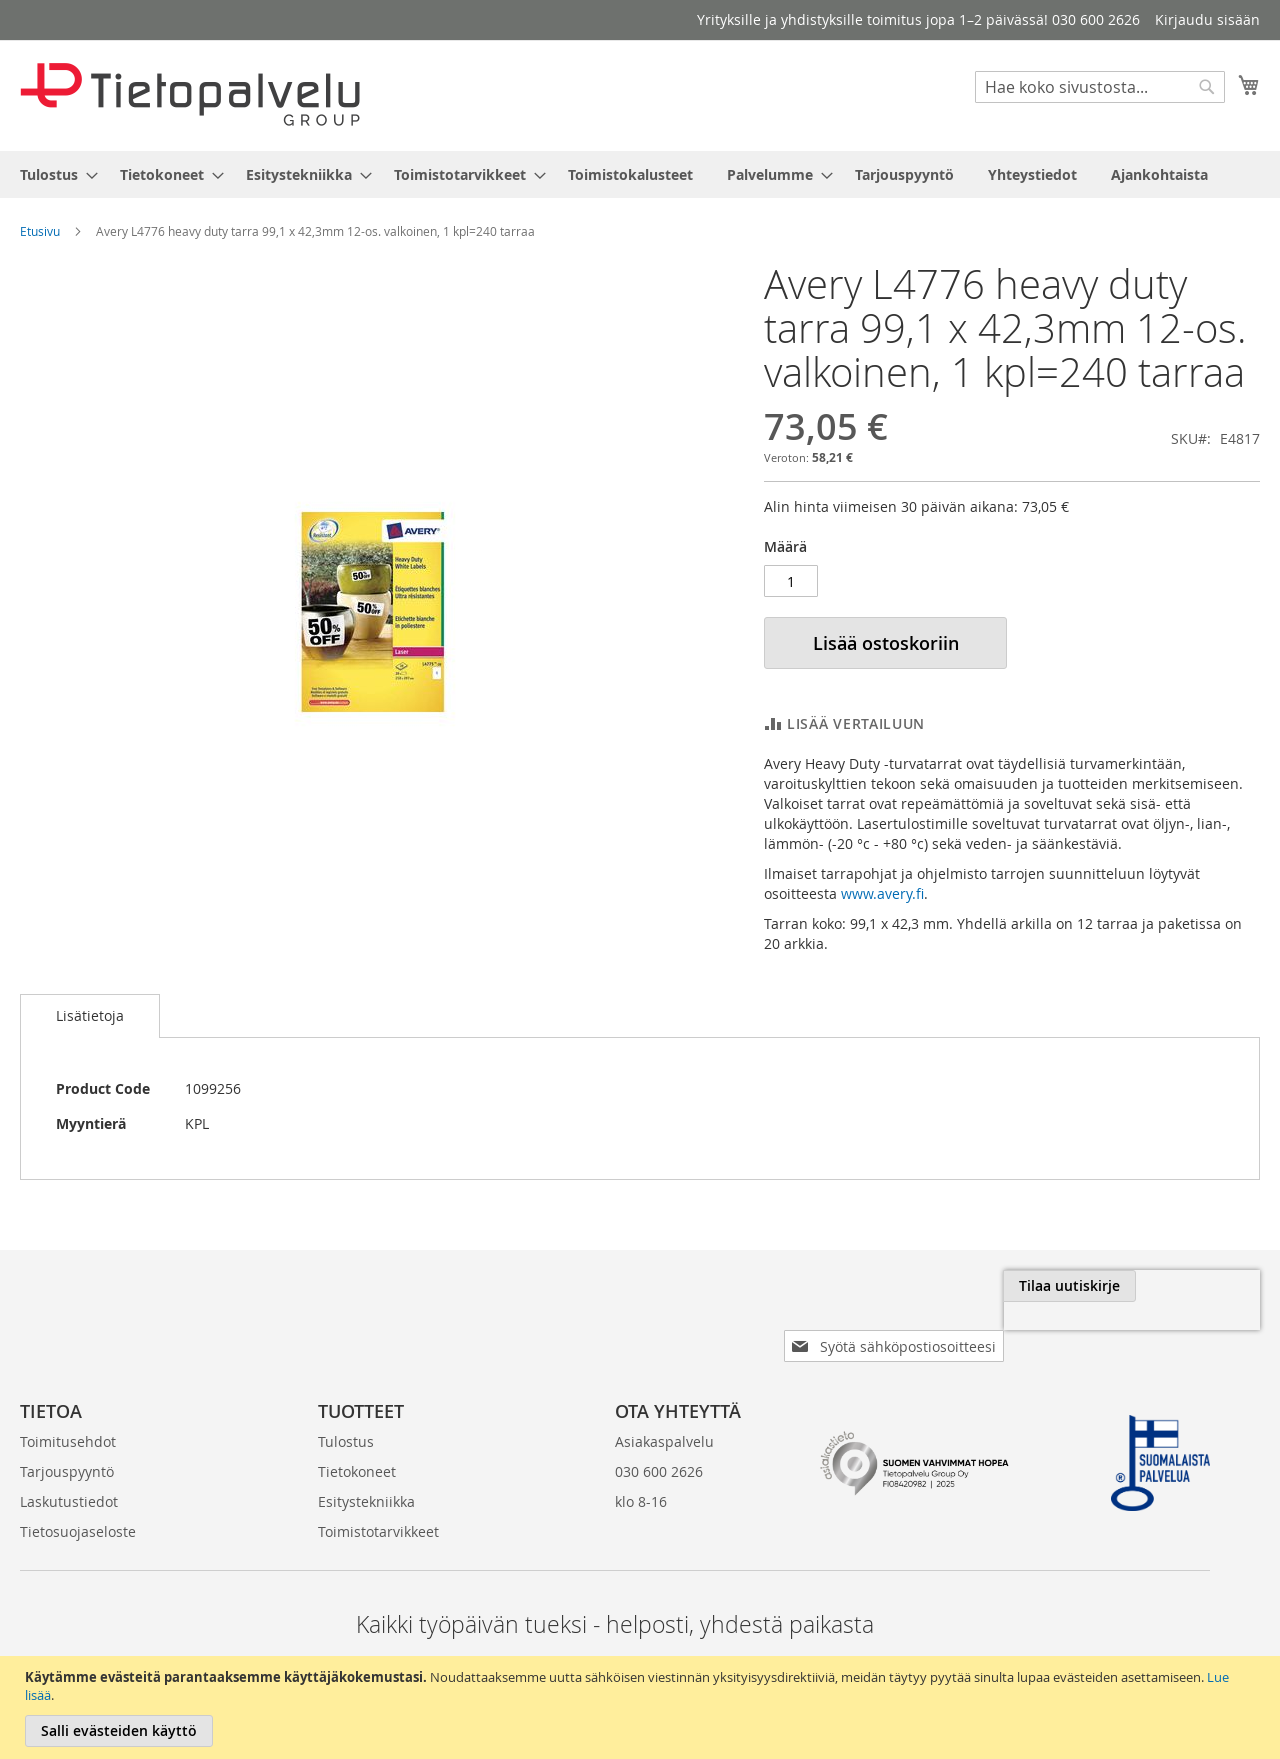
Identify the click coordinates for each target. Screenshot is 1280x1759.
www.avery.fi (882, 893)
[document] (642, 1707)
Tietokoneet (357, 1411)
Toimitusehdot (68, 1381)
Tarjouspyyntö (67, 1411)
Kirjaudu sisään (1207, 19)
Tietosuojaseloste (78, 1471)
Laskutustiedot (69, 1441)
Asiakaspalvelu (664, 1381)
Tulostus (346, 1381)
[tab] (90, 1016)
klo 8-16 (641, 1441)
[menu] (640, 174)
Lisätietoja (90, 1015)
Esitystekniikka (366, 1441)
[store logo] (190, 94)
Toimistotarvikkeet (378, 1471)
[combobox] (1100, 87)
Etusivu (40, 231)
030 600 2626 (659, 1411)
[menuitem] (53, 174)
